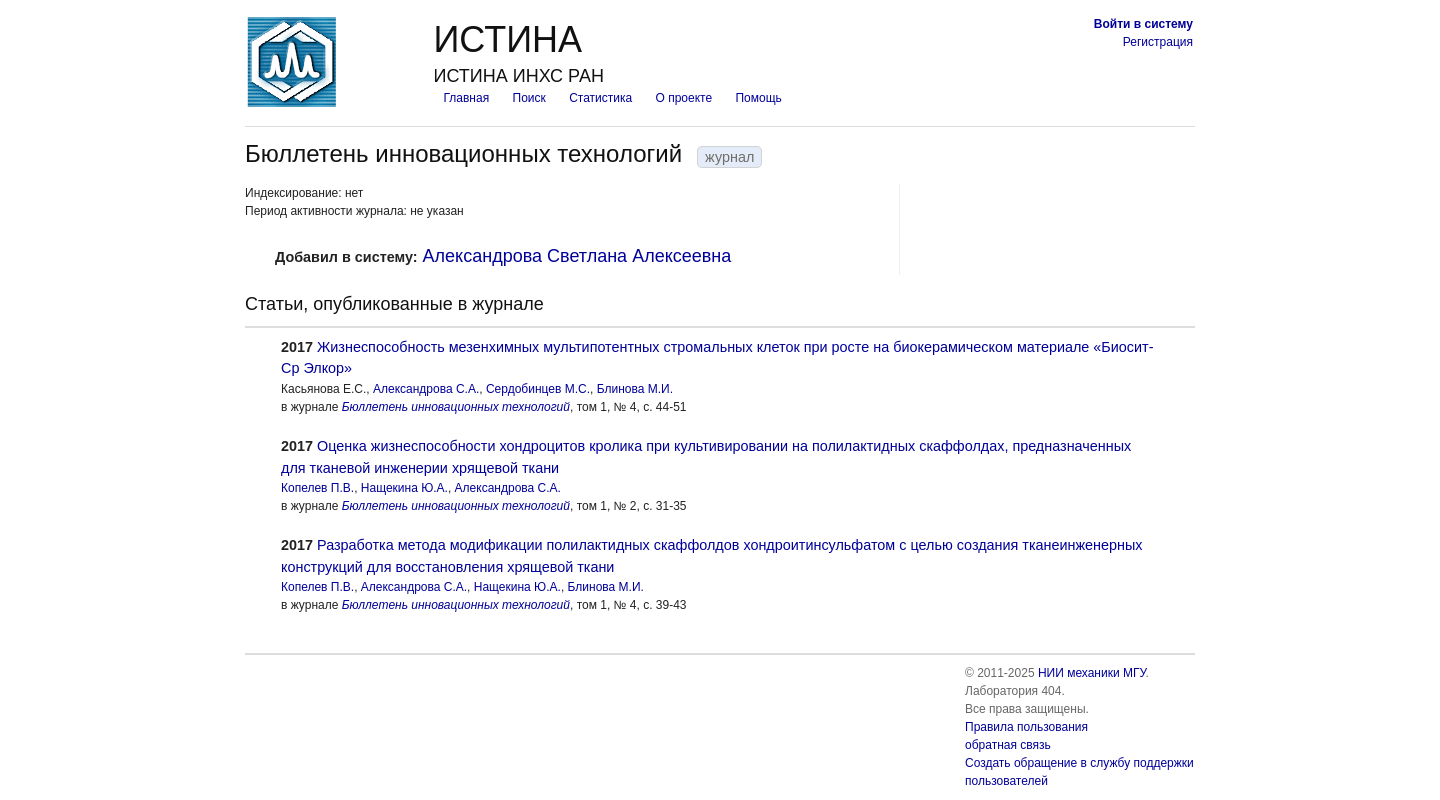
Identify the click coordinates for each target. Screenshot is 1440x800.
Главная (466, 98)
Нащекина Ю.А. (404, 488)
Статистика (600, 98)
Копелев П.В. (317, 488)
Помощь (758, 98)
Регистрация (1158, 42)
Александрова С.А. (426, 389)
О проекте (684, 98)
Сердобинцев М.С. (538, 389)
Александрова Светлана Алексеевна (577, 256)
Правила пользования (1026, 727)
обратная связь (1008, 745)
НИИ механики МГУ (1092, 673)
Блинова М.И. (635, 389)
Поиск (529, 98)
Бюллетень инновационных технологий (456, 407)
